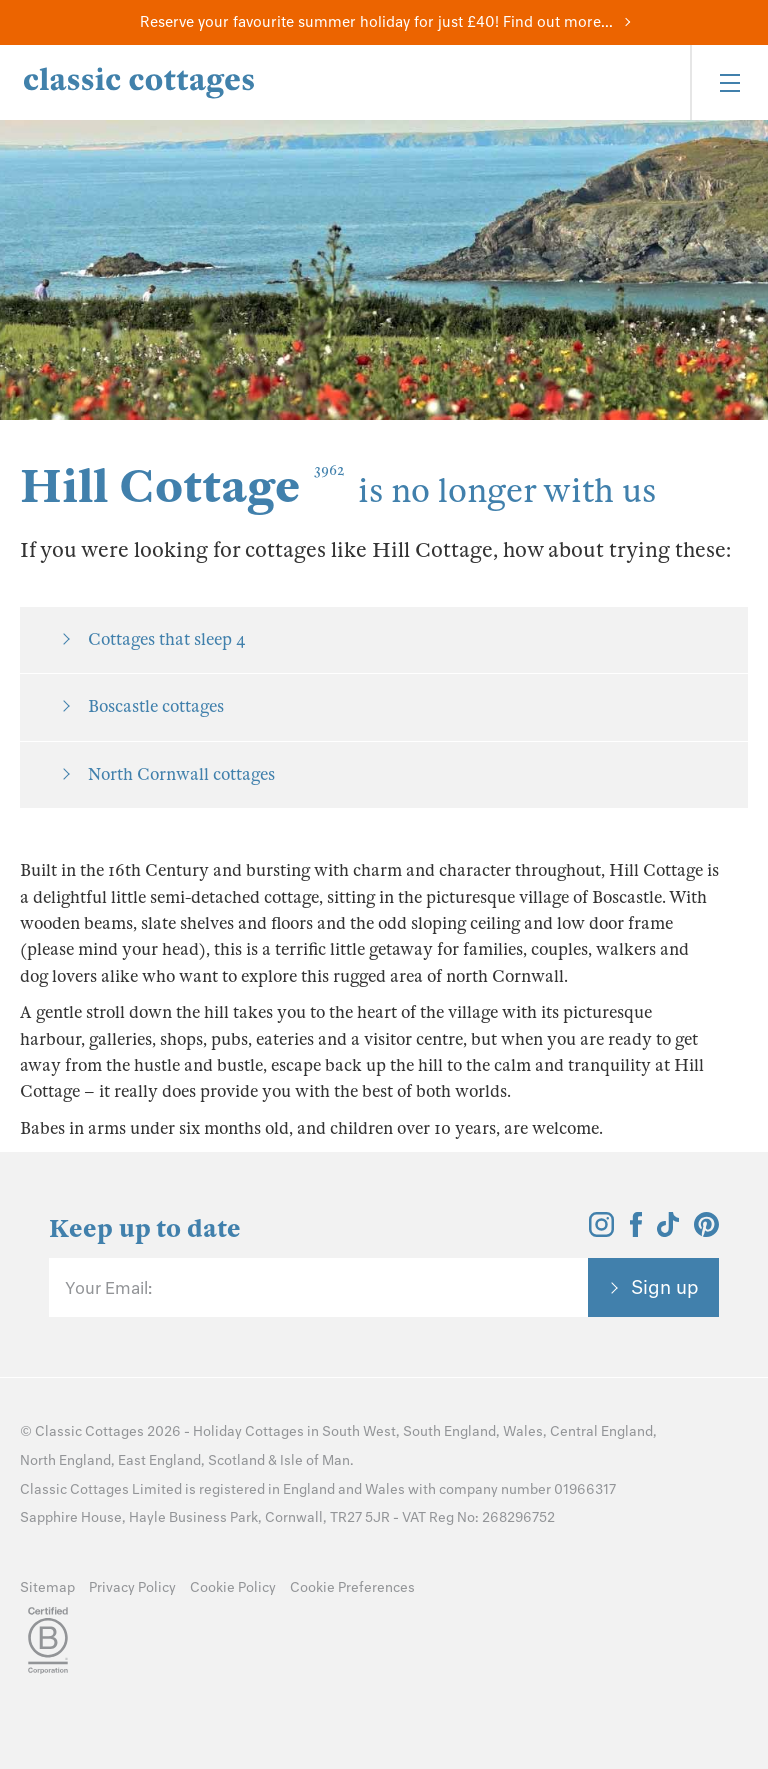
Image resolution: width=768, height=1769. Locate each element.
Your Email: (108, 1288)
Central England (601, 1431)
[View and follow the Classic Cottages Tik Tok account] (668, 1231)
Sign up (665, 1287)
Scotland (236, 1460)
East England (159, 1460)
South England (449, 1431)
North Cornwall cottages (181, 774)
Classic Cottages (89, 1431)
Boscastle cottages (156, 706)
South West (359, 1431)
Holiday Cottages (248, 1431)
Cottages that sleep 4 (167, 639)
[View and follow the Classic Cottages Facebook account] (636, 1231)
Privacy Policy (132, 1587)
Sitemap (47, 1587)
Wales (523, 1431)
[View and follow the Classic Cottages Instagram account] (601, 1231)
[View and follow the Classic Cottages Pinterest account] (706, 1231)
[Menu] (729, 82)
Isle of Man (315, 1460)
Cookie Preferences (352, 1587)
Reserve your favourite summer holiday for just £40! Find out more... (376, 22)
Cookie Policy (233, 1587)
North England (65, 1460)
